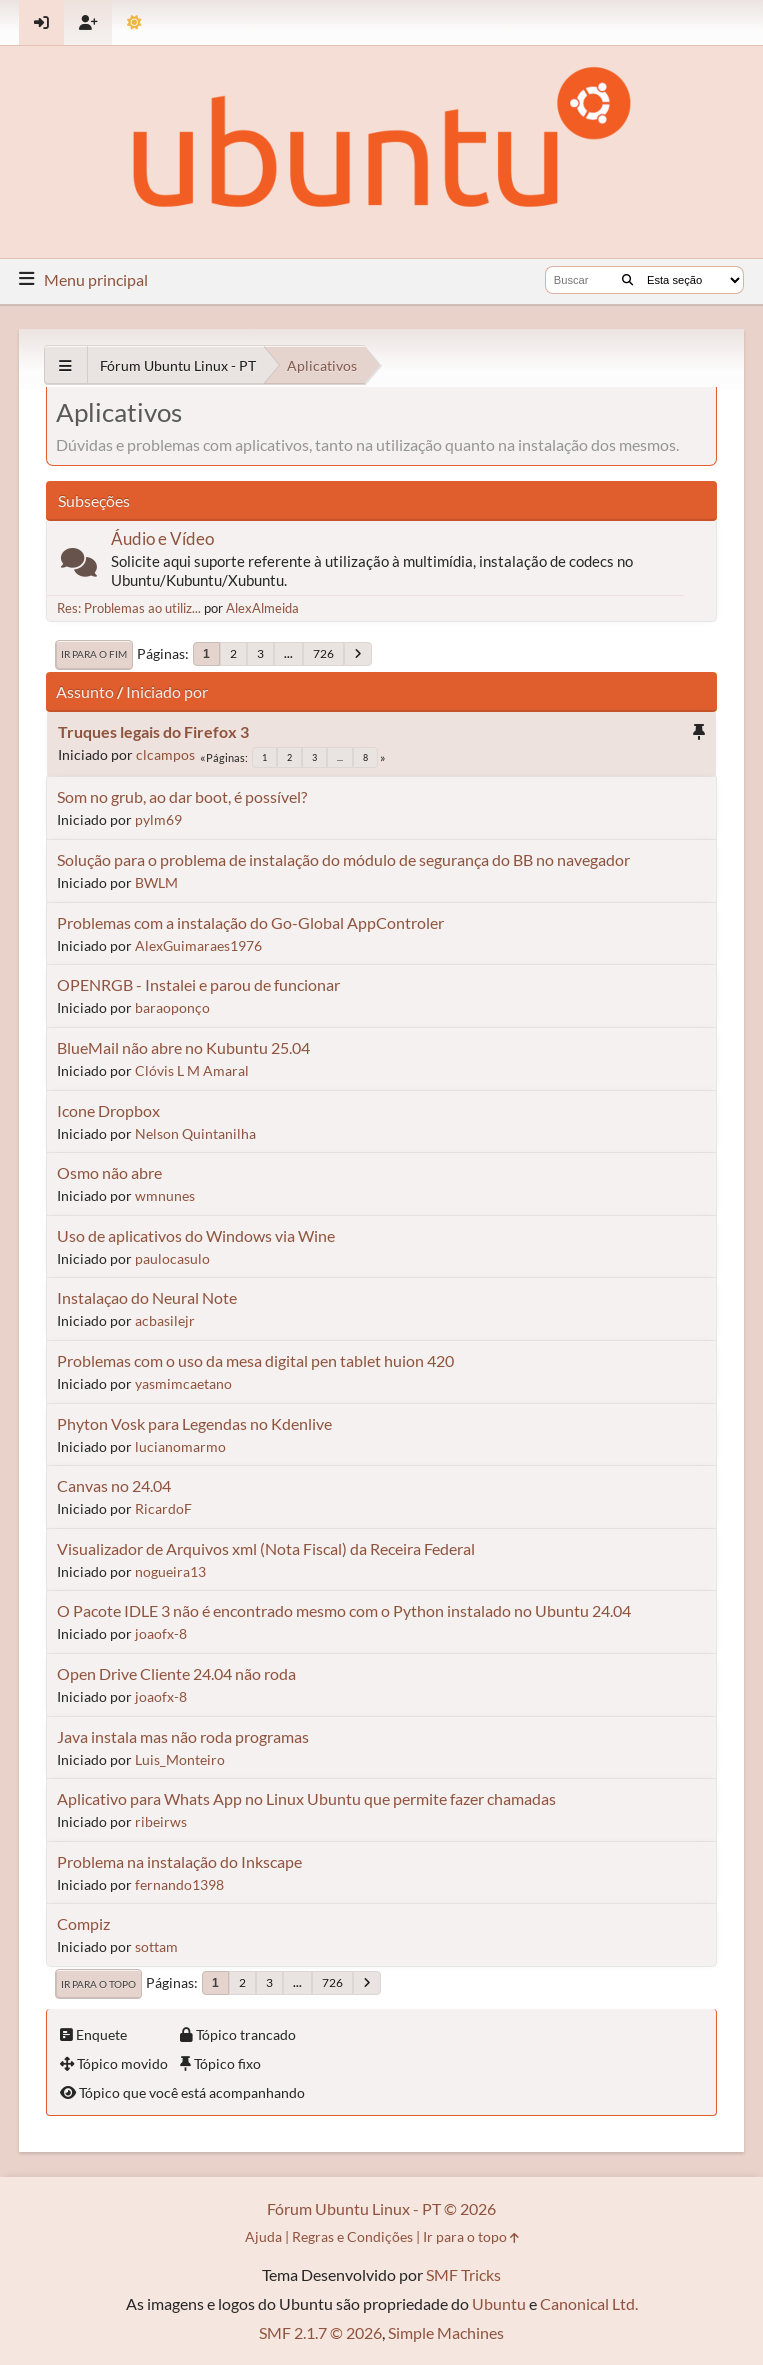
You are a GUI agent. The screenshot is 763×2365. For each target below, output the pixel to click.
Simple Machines (446, 2332)
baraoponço (172, 1007)
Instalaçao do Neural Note (147, 1297)
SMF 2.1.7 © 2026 (320, 2332)
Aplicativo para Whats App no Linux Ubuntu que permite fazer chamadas (306, 1798)
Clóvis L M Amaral (192, 1070)
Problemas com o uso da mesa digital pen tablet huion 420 (255, 1360)
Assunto (85, 691)
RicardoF (163, 1508)
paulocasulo (172, 1258)
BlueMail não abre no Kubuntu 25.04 (183, 1047)
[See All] (65, 365)
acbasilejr (165, 1320)
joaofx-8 (161, 1633)
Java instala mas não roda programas (183, 1736)
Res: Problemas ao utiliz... (129, 608)
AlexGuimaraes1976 (198, 945)
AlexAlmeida (262, 608)
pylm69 (158, 819)
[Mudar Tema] (134, 22)
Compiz (83, 1923)
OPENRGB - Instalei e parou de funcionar (198, 984)
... (288, 653)
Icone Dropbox (108, 1110)
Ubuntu (499, 2303)
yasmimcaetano (183, 1383)
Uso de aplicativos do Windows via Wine (196, 1235)
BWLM (156, 882)
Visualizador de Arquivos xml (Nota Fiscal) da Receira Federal (266, 1548)
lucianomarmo (180, 1446)
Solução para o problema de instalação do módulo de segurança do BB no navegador (343, 859)
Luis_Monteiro (180, 1759)
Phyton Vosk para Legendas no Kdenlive (194, 1423)
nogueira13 (170, 1571)
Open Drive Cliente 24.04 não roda (176, 1673)
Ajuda (263, 2236)
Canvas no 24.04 (114, 1485)
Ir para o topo (98, 1984)
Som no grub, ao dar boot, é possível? (182, 796)
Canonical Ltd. (589, 2303)
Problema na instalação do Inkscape (179, 1861)
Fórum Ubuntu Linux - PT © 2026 (381, 2208)
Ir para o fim (94, 654)
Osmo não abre (109, 1172)
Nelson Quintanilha (195, 1133)
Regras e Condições (352, 2236)
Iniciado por (167, 691)
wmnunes (165, 1195)
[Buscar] (627, 280)
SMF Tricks (463, 2274)
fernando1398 (179, 1884)
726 (323, 653)
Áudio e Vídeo (162, 538)
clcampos (165, 754)
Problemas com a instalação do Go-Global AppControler (250, 922)
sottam (156, 1946)
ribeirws (161, 1821)
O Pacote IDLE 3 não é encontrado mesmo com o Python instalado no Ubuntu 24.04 (344, 1610)
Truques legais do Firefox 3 (153, 731)
